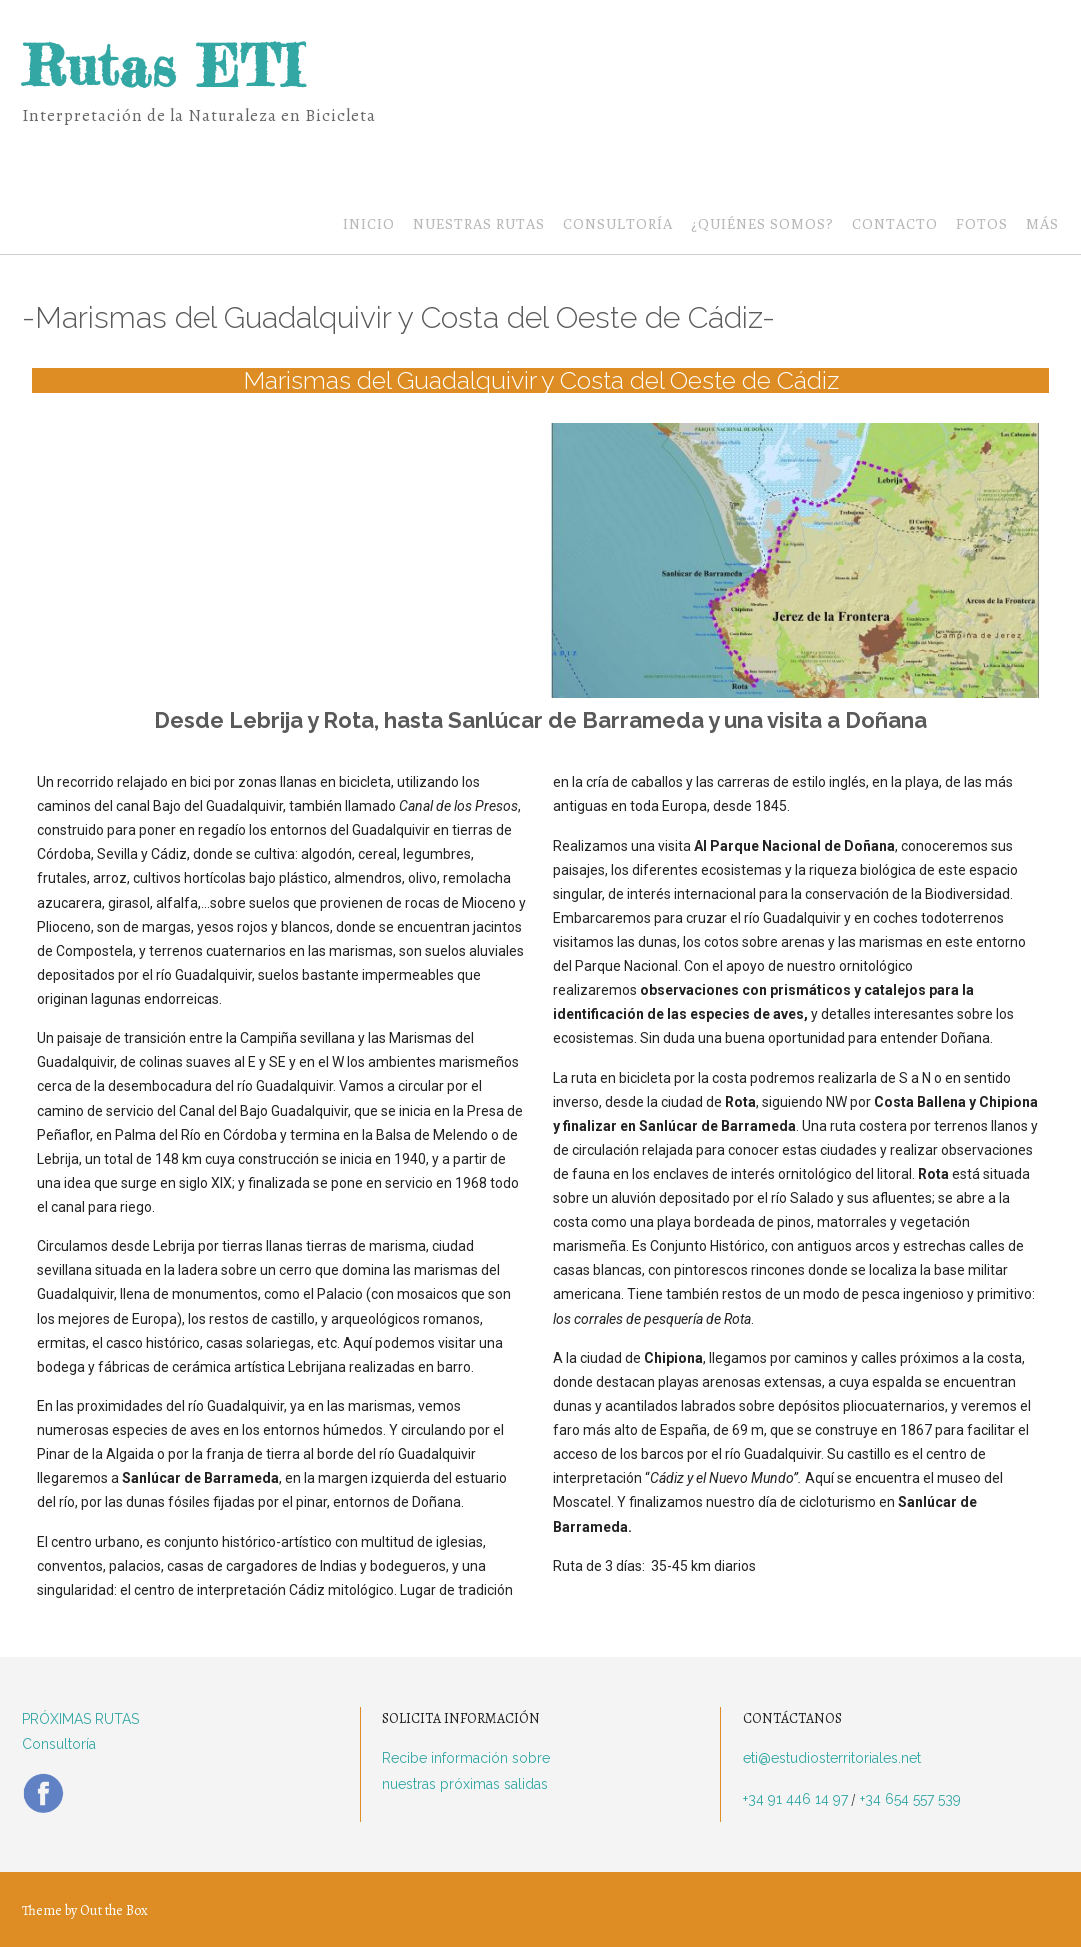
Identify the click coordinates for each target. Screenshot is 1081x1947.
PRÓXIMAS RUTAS (80, 1719)
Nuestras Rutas (479, 225)
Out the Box (114, 1910)
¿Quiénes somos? (762, 225)
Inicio (369, 225)
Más (1042, 225)
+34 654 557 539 (908, 1799)
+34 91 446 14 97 (795, 1799)
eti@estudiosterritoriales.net (832, 1758)
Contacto (895, 225)
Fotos (982, 225)
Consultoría (618, 225)
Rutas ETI (162, 66)
